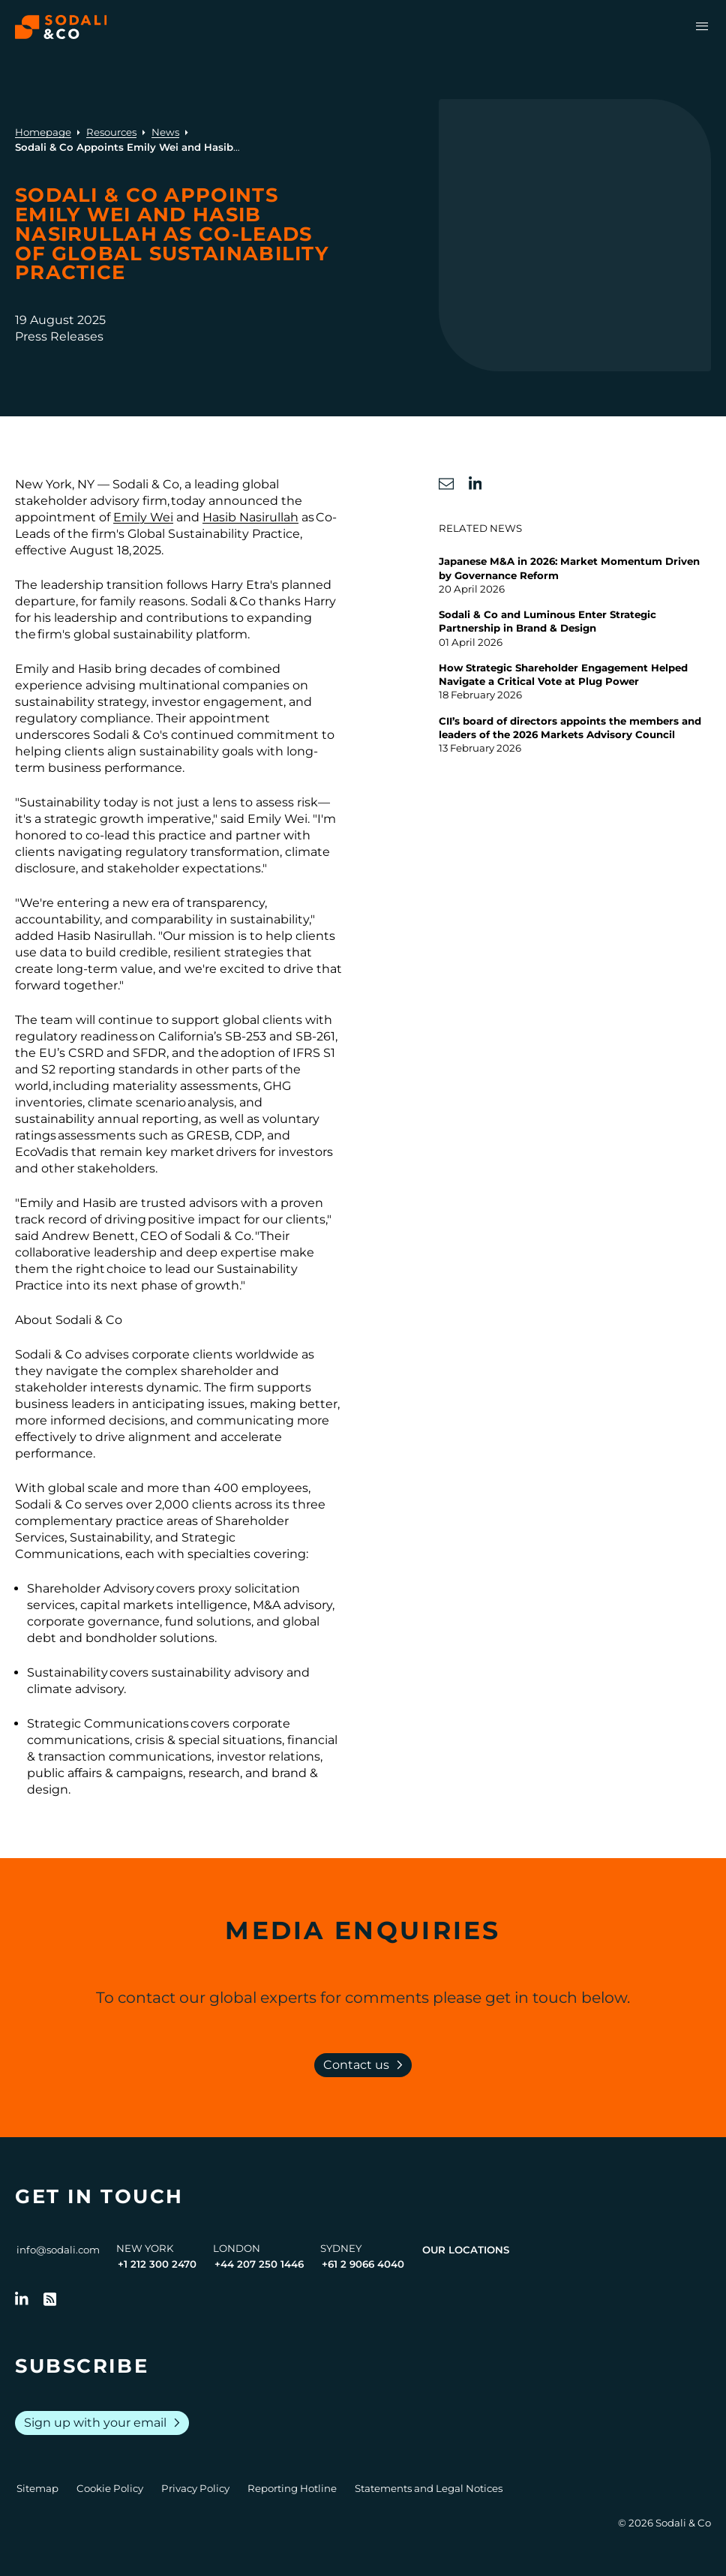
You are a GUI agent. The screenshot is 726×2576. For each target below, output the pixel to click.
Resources (111, 132)
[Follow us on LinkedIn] (21, 2299)
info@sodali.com (58, 2250)
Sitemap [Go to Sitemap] (37, 2488)
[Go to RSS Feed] (50, 2299)
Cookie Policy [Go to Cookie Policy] (109, 2488)
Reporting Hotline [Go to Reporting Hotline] (292, 2488)
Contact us (366, 2065)
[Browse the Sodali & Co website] (61, 27)
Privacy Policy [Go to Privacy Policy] (195, 2488)
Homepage (43, 132)
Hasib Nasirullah (250, 517)
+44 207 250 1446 (259, 2264)
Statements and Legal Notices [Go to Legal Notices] (428, 2488)
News (165, 132)
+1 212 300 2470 (157, 2264)
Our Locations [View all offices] (465, 2250)
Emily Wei (143, 517)
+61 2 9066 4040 (363, 2264)
